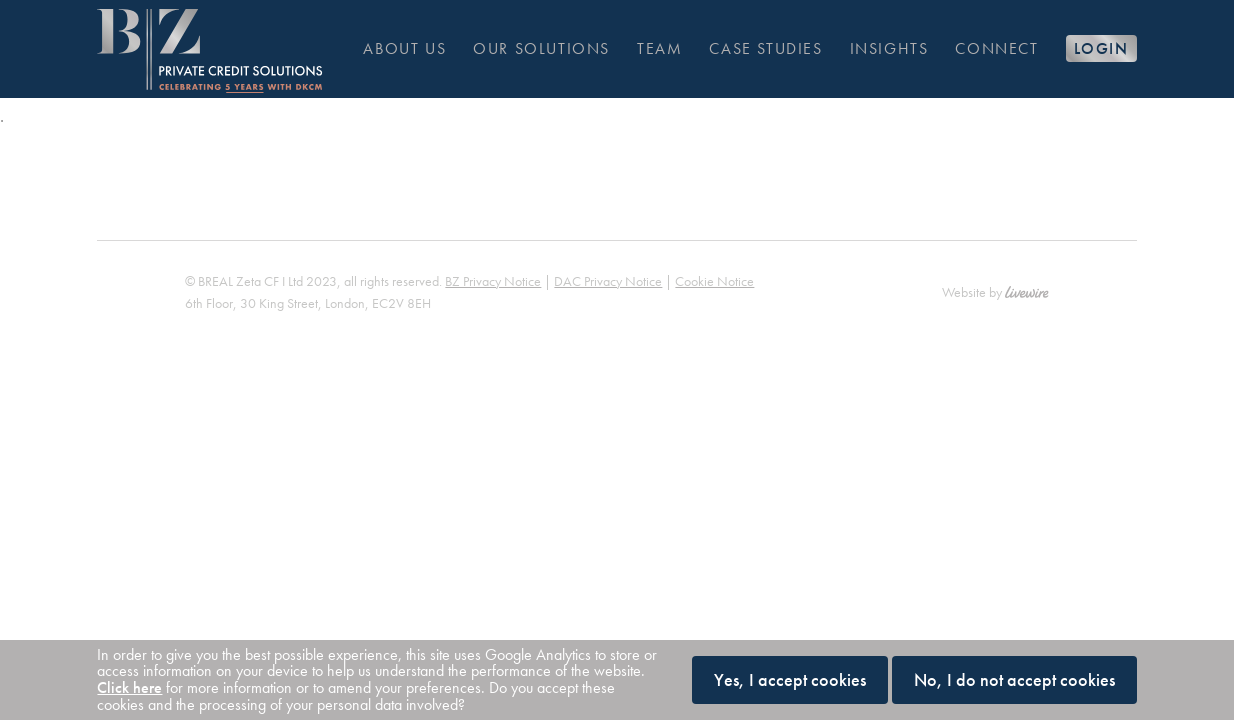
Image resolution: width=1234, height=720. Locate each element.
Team (659, 48)
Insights (889, 48)
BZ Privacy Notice (493, 281)
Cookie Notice (714, 281)
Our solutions (541, 48)
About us (404, 48)
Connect (996, 48)
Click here (129, 687)
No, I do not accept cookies (1014, 679)
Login (1101, 48)
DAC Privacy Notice (608, 281)
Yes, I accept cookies (790, 679)
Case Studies (765, 48)
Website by (995, 292)
